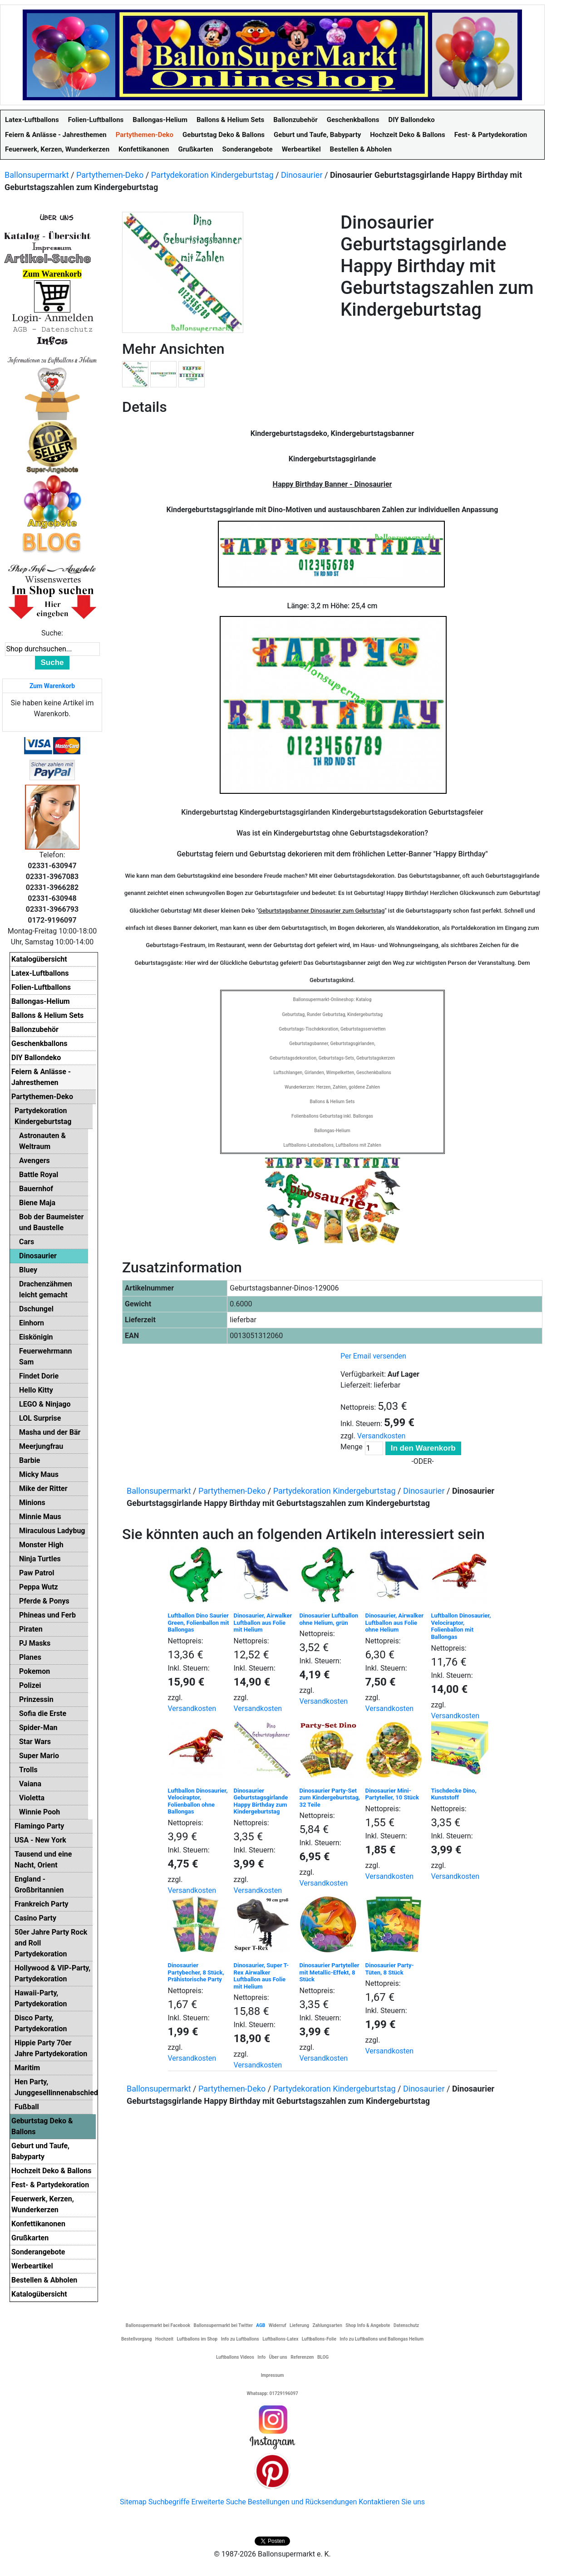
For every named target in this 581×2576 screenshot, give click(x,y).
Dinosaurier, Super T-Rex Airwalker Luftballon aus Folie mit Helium (261, 1976)
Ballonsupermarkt (37, 175)
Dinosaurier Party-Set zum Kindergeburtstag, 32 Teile (330, 1797)
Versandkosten (381, 1436)
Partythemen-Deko (109, 175)
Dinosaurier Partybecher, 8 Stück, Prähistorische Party (196, 1972)
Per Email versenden (373, 1356)
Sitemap (133, 2502)
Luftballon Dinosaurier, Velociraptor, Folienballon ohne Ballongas (198, 1801)
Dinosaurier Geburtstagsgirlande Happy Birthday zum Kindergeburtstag (261, 1801)
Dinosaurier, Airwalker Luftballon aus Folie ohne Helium (394, 1622)
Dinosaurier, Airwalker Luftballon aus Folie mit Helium (263, 1622)
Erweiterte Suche (218, 2502)
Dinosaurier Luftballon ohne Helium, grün (329, 1619)
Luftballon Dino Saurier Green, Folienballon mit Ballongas (198, 1622)
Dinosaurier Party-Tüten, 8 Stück (389, 1969)
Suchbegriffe (169, 2502)
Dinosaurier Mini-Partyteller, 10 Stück (392, 1794)
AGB (260, 2325)
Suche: (52, 633)
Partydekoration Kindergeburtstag (212, 175)
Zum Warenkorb (52, 685)
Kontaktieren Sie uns (392, 2502)
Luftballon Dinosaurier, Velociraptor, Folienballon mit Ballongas (461, 1626)
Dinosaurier (302, 175)
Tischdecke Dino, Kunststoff (454, 1794)
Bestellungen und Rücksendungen (302, 2502)
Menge (351, 1446)
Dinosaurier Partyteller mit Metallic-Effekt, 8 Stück (329, 1972)
